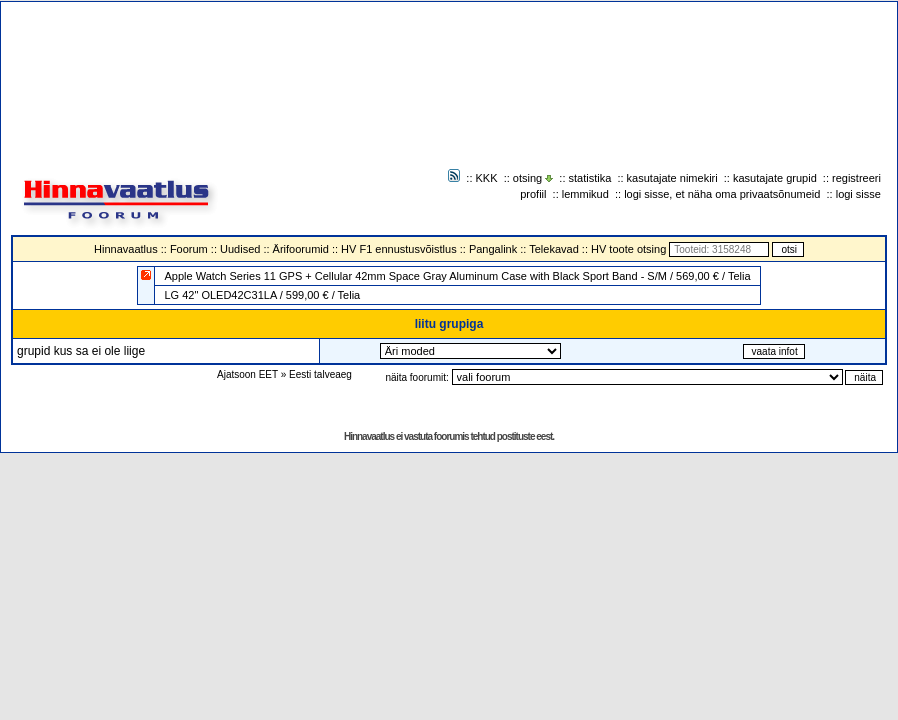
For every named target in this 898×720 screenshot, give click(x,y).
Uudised (240, 249)
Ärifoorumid (301, 249)
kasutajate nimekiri (672, 178)
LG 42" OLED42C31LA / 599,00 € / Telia (262, 295)
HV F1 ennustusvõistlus (399, 249)
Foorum (189, 249)
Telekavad (554, 249)
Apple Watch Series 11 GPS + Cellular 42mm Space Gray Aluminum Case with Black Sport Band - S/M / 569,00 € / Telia (457, 276)
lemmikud (585, 194)
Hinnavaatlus (126, 249)
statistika (590, 178)
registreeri (856, 178)
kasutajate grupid (775, 178)
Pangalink (493, 249)
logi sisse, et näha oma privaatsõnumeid (722, 194)
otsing (527, 178)
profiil (533, 194)
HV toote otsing (628, 249)
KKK (487, 178)
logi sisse (858, 194)
